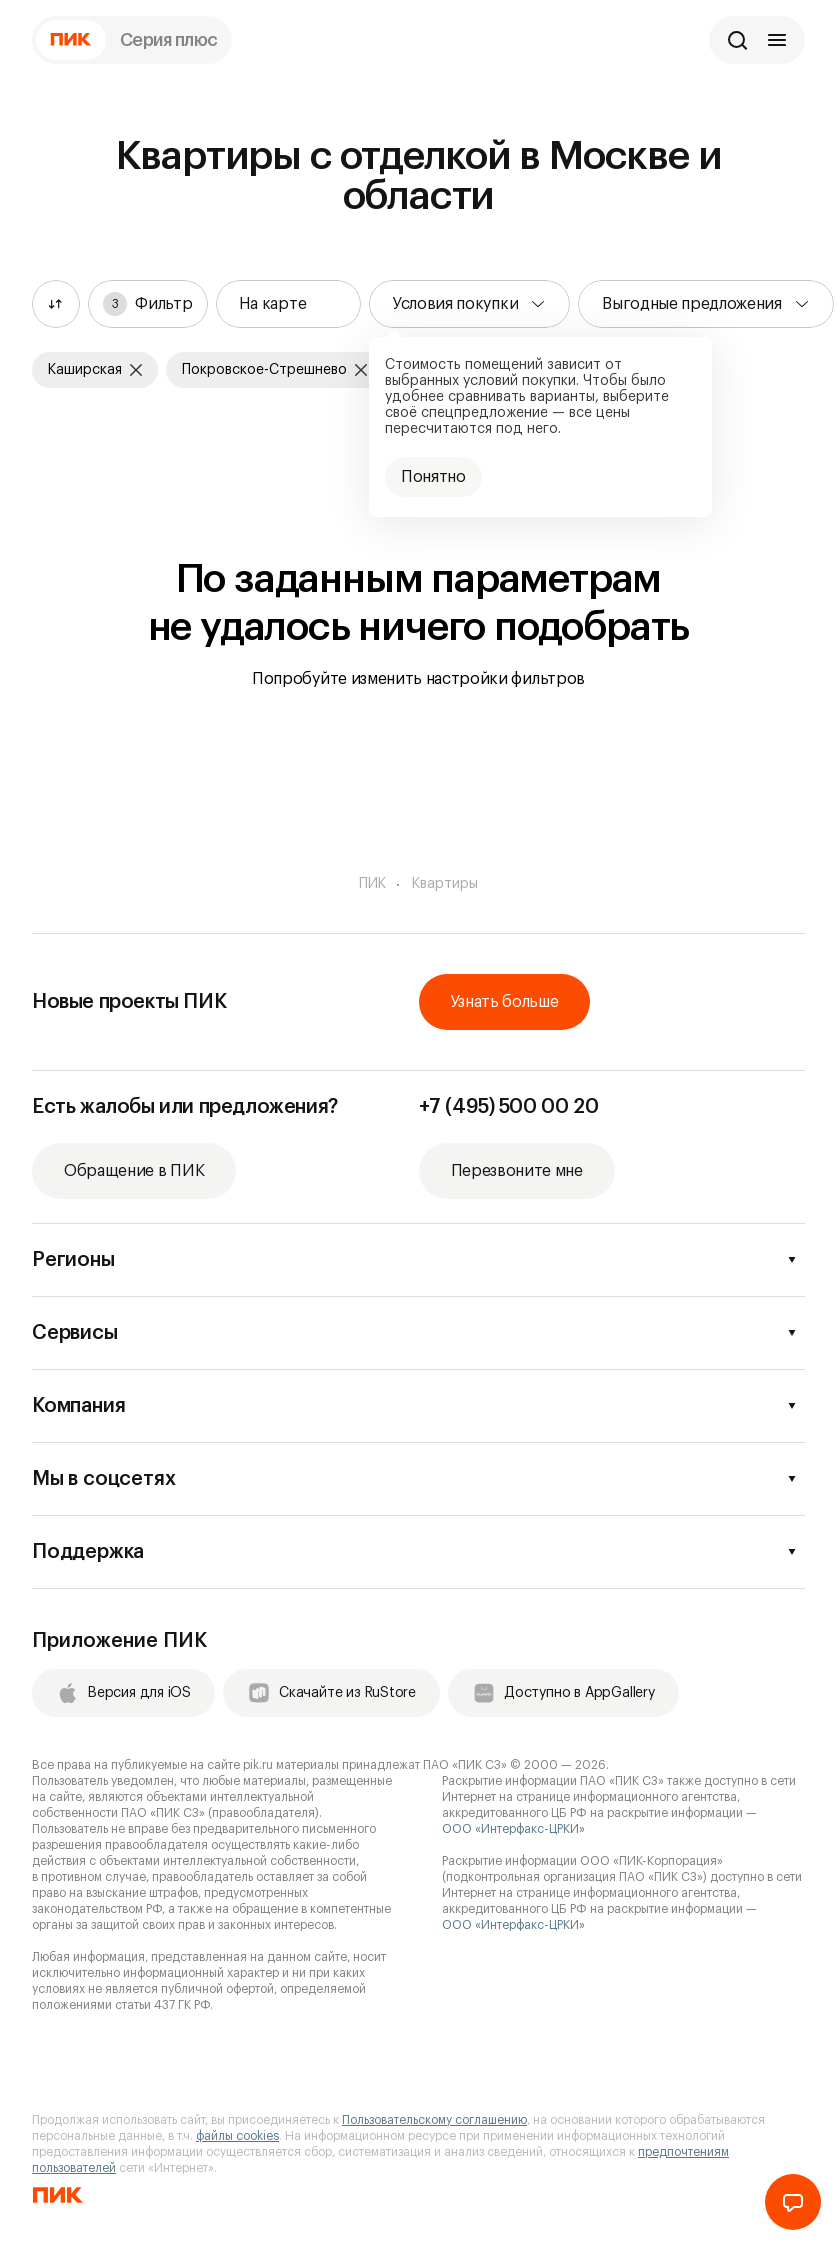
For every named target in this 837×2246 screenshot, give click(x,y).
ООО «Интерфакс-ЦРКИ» (513, 1829)
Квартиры (445, 884)
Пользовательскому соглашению (434, 2120)
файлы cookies (237, 2136)
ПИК (372, 884)
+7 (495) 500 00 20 (509, 1107)
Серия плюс (169, 40)
